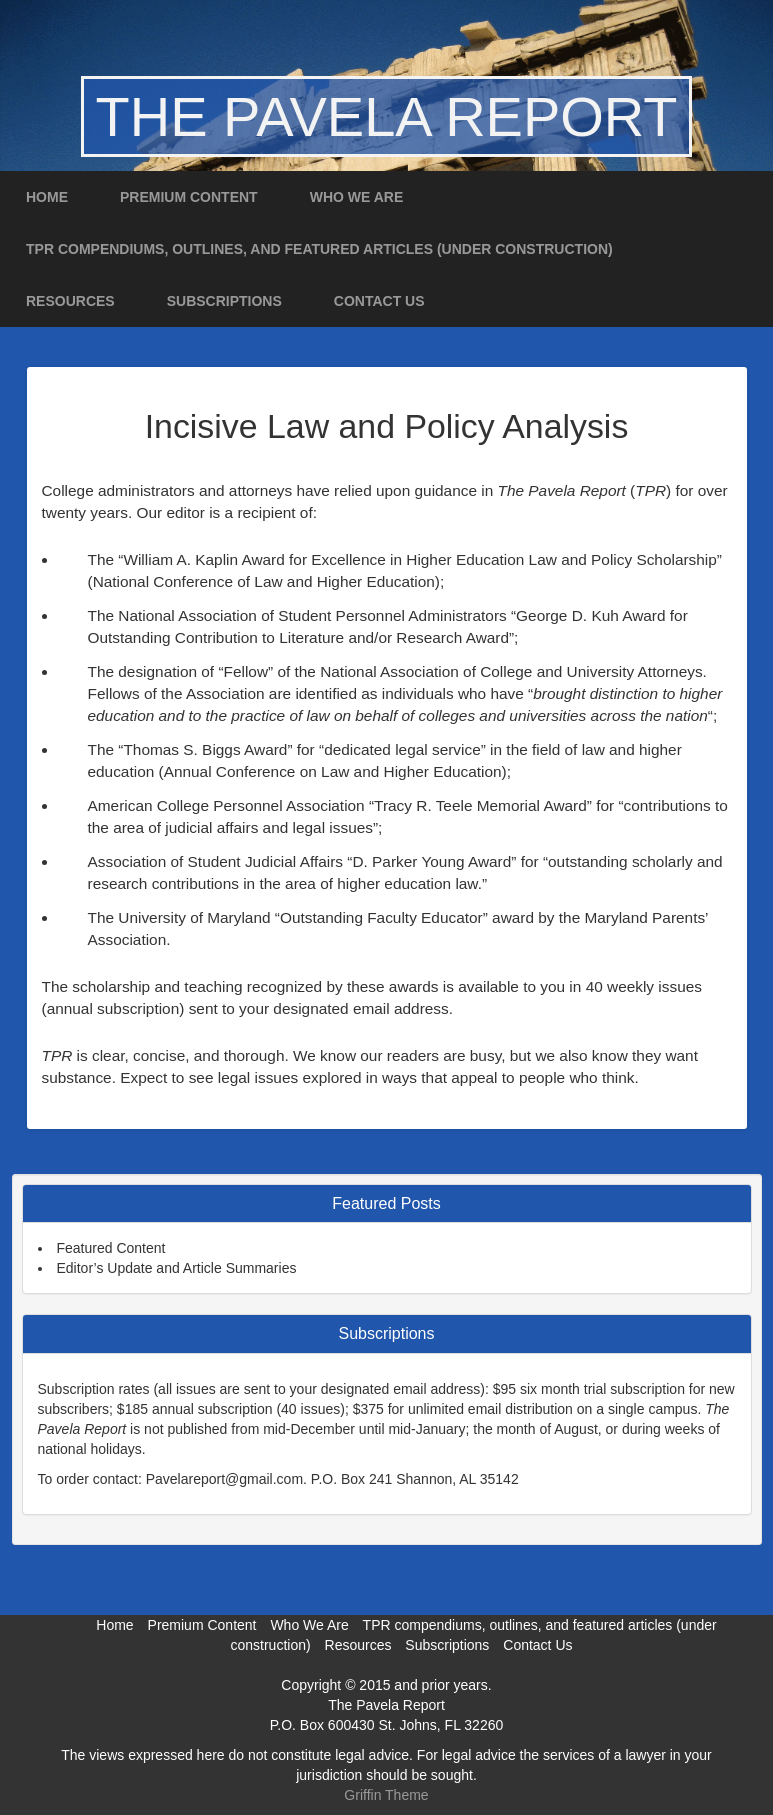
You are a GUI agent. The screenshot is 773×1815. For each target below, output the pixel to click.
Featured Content (111, 1248)
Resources (70, 301)
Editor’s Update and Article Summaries (177, 1268)
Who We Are (357, 197)
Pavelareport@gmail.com (224, 1479)
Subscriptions (224, 301)
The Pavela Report (387, 116)
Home (47, 197)
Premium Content (189, 197)
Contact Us (379, 301)
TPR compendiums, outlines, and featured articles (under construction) (319, 249)
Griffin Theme (386, 1795)
